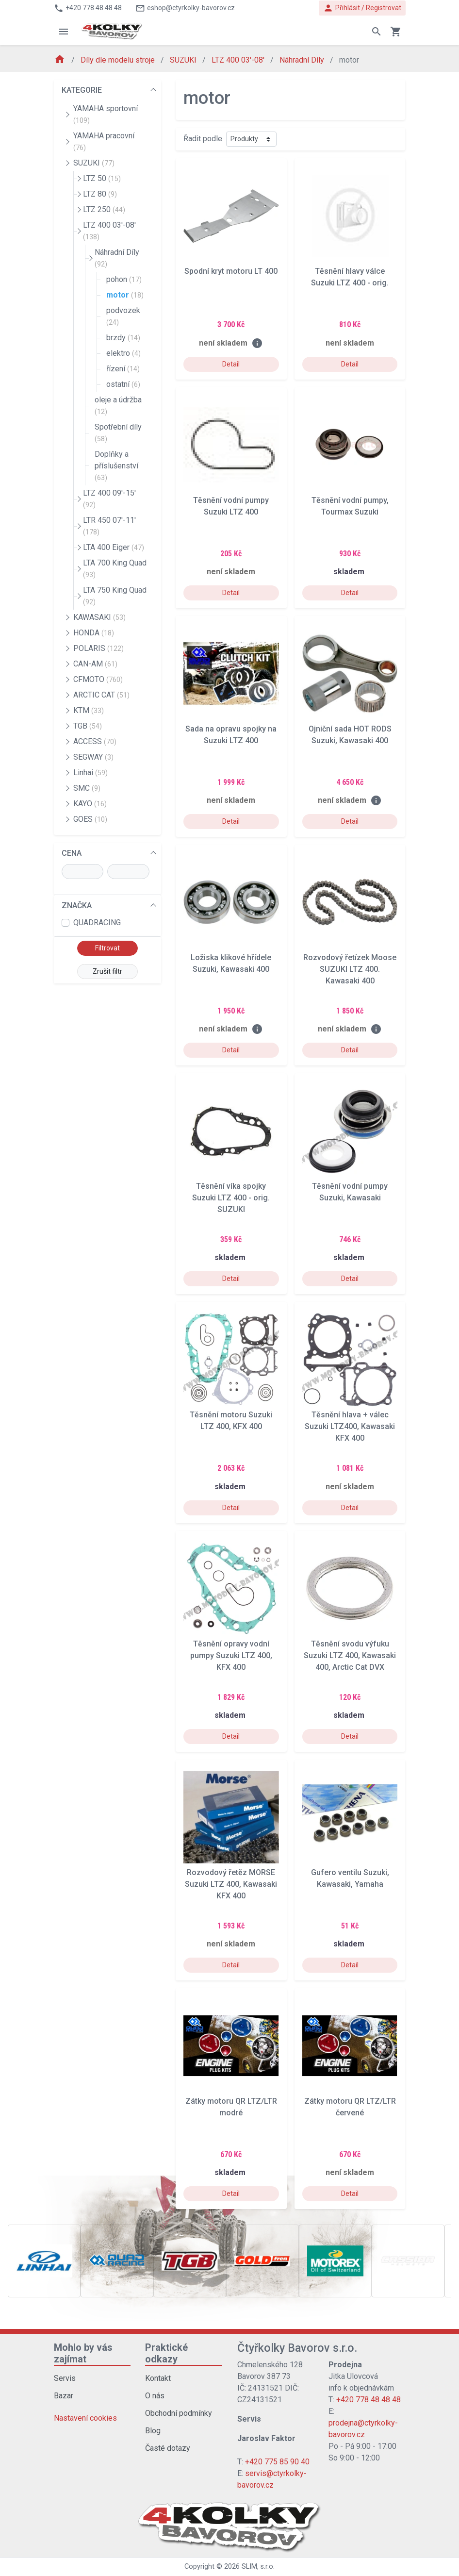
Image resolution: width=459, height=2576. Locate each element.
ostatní (123, 384)
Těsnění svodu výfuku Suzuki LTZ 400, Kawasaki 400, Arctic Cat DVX (350, 1655)
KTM (88, 710)
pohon (124, 279)
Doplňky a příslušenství (116, 465)
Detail (231, 364)
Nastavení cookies (85, 2418)
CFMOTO (98, 679)
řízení (123, 368)
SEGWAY (93, 757)
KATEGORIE (82, 90)
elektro (123, 353)
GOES (90, 819)
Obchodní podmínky (178, 2413)
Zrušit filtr (107, 971)
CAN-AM (95, 663)
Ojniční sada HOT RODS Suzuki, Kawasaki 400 (350, 734)
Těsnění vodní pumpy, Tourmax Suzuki (350, 506)
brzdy (123, 337)
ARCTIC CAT (101, 694)
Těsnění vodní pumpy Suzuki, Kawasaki (350, 1191)
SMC (86, 788)
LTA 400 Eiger (113, 547)
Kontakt (158, 2378)
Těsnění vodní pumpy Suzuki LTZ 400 (231, 506)
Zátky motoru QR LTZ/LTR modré (231, 2106)
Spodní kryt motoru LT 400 (231, 271)
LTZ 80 (100, 194)
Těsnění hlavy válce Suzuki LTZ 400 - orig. (350, 276)
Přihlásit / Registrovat (362, 8)
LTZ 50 (102, 178)
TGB (87, 726)
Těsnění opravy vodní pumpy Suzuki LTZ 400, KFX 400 (231, 1655)
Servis (65, 2378)
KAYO (90, 803)
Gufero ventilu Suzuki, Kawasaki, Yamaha (350, 1878)
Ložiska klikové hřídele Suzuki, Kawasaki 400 (231, 963)
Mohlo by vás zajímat (83, 2353)
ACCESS (94, 741)
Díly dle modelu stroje (119, 60)
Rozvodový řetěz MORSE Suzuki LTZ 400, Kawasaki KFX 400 (231, 1884)
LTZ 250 (104, 209)
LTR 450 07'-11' (109, 525)
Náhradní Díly (302, 60)
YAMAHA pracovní (103, 141)
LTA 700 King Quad (115, 568)
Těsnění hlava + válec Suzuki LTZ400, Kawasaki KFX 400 (350, 1426)
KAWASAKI (99, 617)
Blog (153, 2430)
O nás (154, 2395)
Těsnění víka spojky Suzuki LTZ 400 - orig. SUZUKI (231, 1197)
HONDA (93, 632)
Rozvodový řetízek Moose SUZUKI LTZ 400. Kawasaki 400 (349, 969)
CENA (72, 853)
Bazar (63, 2395)
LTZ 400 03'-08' (239, 60)
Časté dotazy (167, 2448)
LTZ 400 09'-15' (109, 498)
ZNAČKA (77, 905)
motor (125, 294)
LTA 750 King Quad (115, 595)
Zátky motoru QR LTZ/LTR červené (350, 2106)
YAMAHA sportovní (105, 114)
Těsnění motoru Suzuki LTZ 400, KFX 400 (231, 1420)
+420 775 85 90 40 (277, 2461)
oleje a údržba (118, 405)
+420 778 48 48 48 (368, 2399)
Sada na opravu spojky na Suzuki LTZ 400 (231, 734)
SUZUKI (184, 60)
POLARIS (98, 648)
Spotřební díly (118, 432)
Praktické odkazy (166, 2353)
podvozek (123, 316)
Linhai (90, 772)
